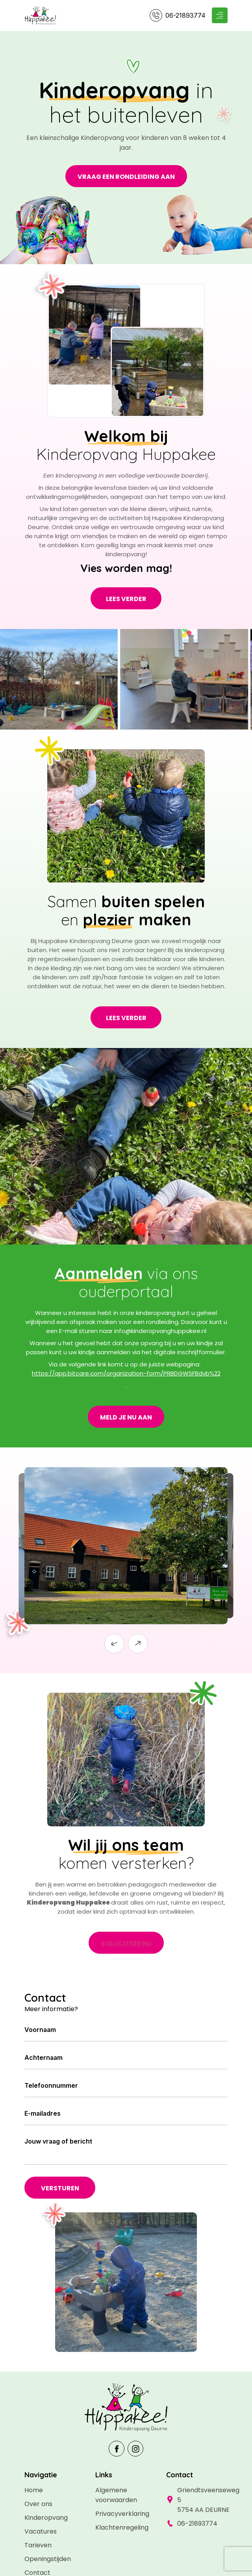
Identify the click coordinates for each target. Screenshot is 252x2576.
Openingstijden (47, 2558)
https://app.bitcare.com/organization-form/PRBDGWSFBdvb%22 (126, 1373)
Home (33, 2490)
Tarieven (38, 2545)
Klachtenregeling (121, 2527)
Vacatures (40, 2531)
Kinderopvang (46, 2517)
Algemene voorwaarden (116, 2495)
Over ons (38, 2503)
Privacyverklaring (122, 2513)
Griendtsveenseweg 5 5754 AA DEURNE (202, 2500)
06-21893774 (185, 15)
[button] (114, 1643)
